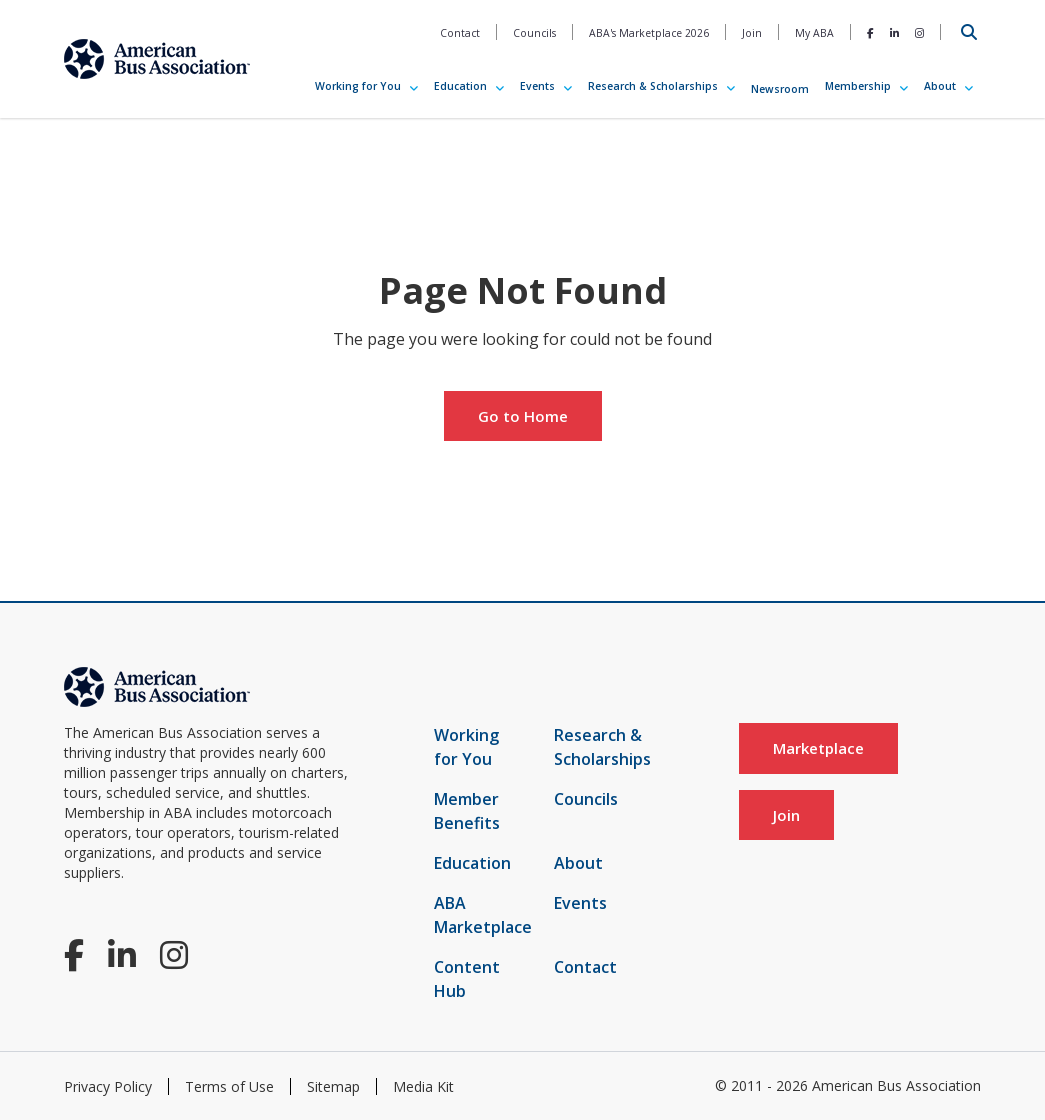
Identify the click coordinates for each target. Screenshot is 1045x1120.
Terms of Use (229, 1086)
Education (460, 86)
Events (537, 86)
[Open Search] (969, 32)
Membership (858, 86)
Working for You (358, 86)
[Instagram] (919, 33)
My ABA (814, 33)
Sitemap (333, 1086)
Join (752, 33)
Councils (534, 33)
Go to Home (523, 416)
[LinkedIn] (894, 33)
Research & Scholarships (653, 86)
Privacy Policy (108, 1086)
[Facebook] (870, 33)
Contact (460, 33)
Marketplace (818, 748)
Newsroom (780, 89)
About (940, 86)
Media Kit (423, 1086)
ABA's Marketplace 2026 (649, 33)
